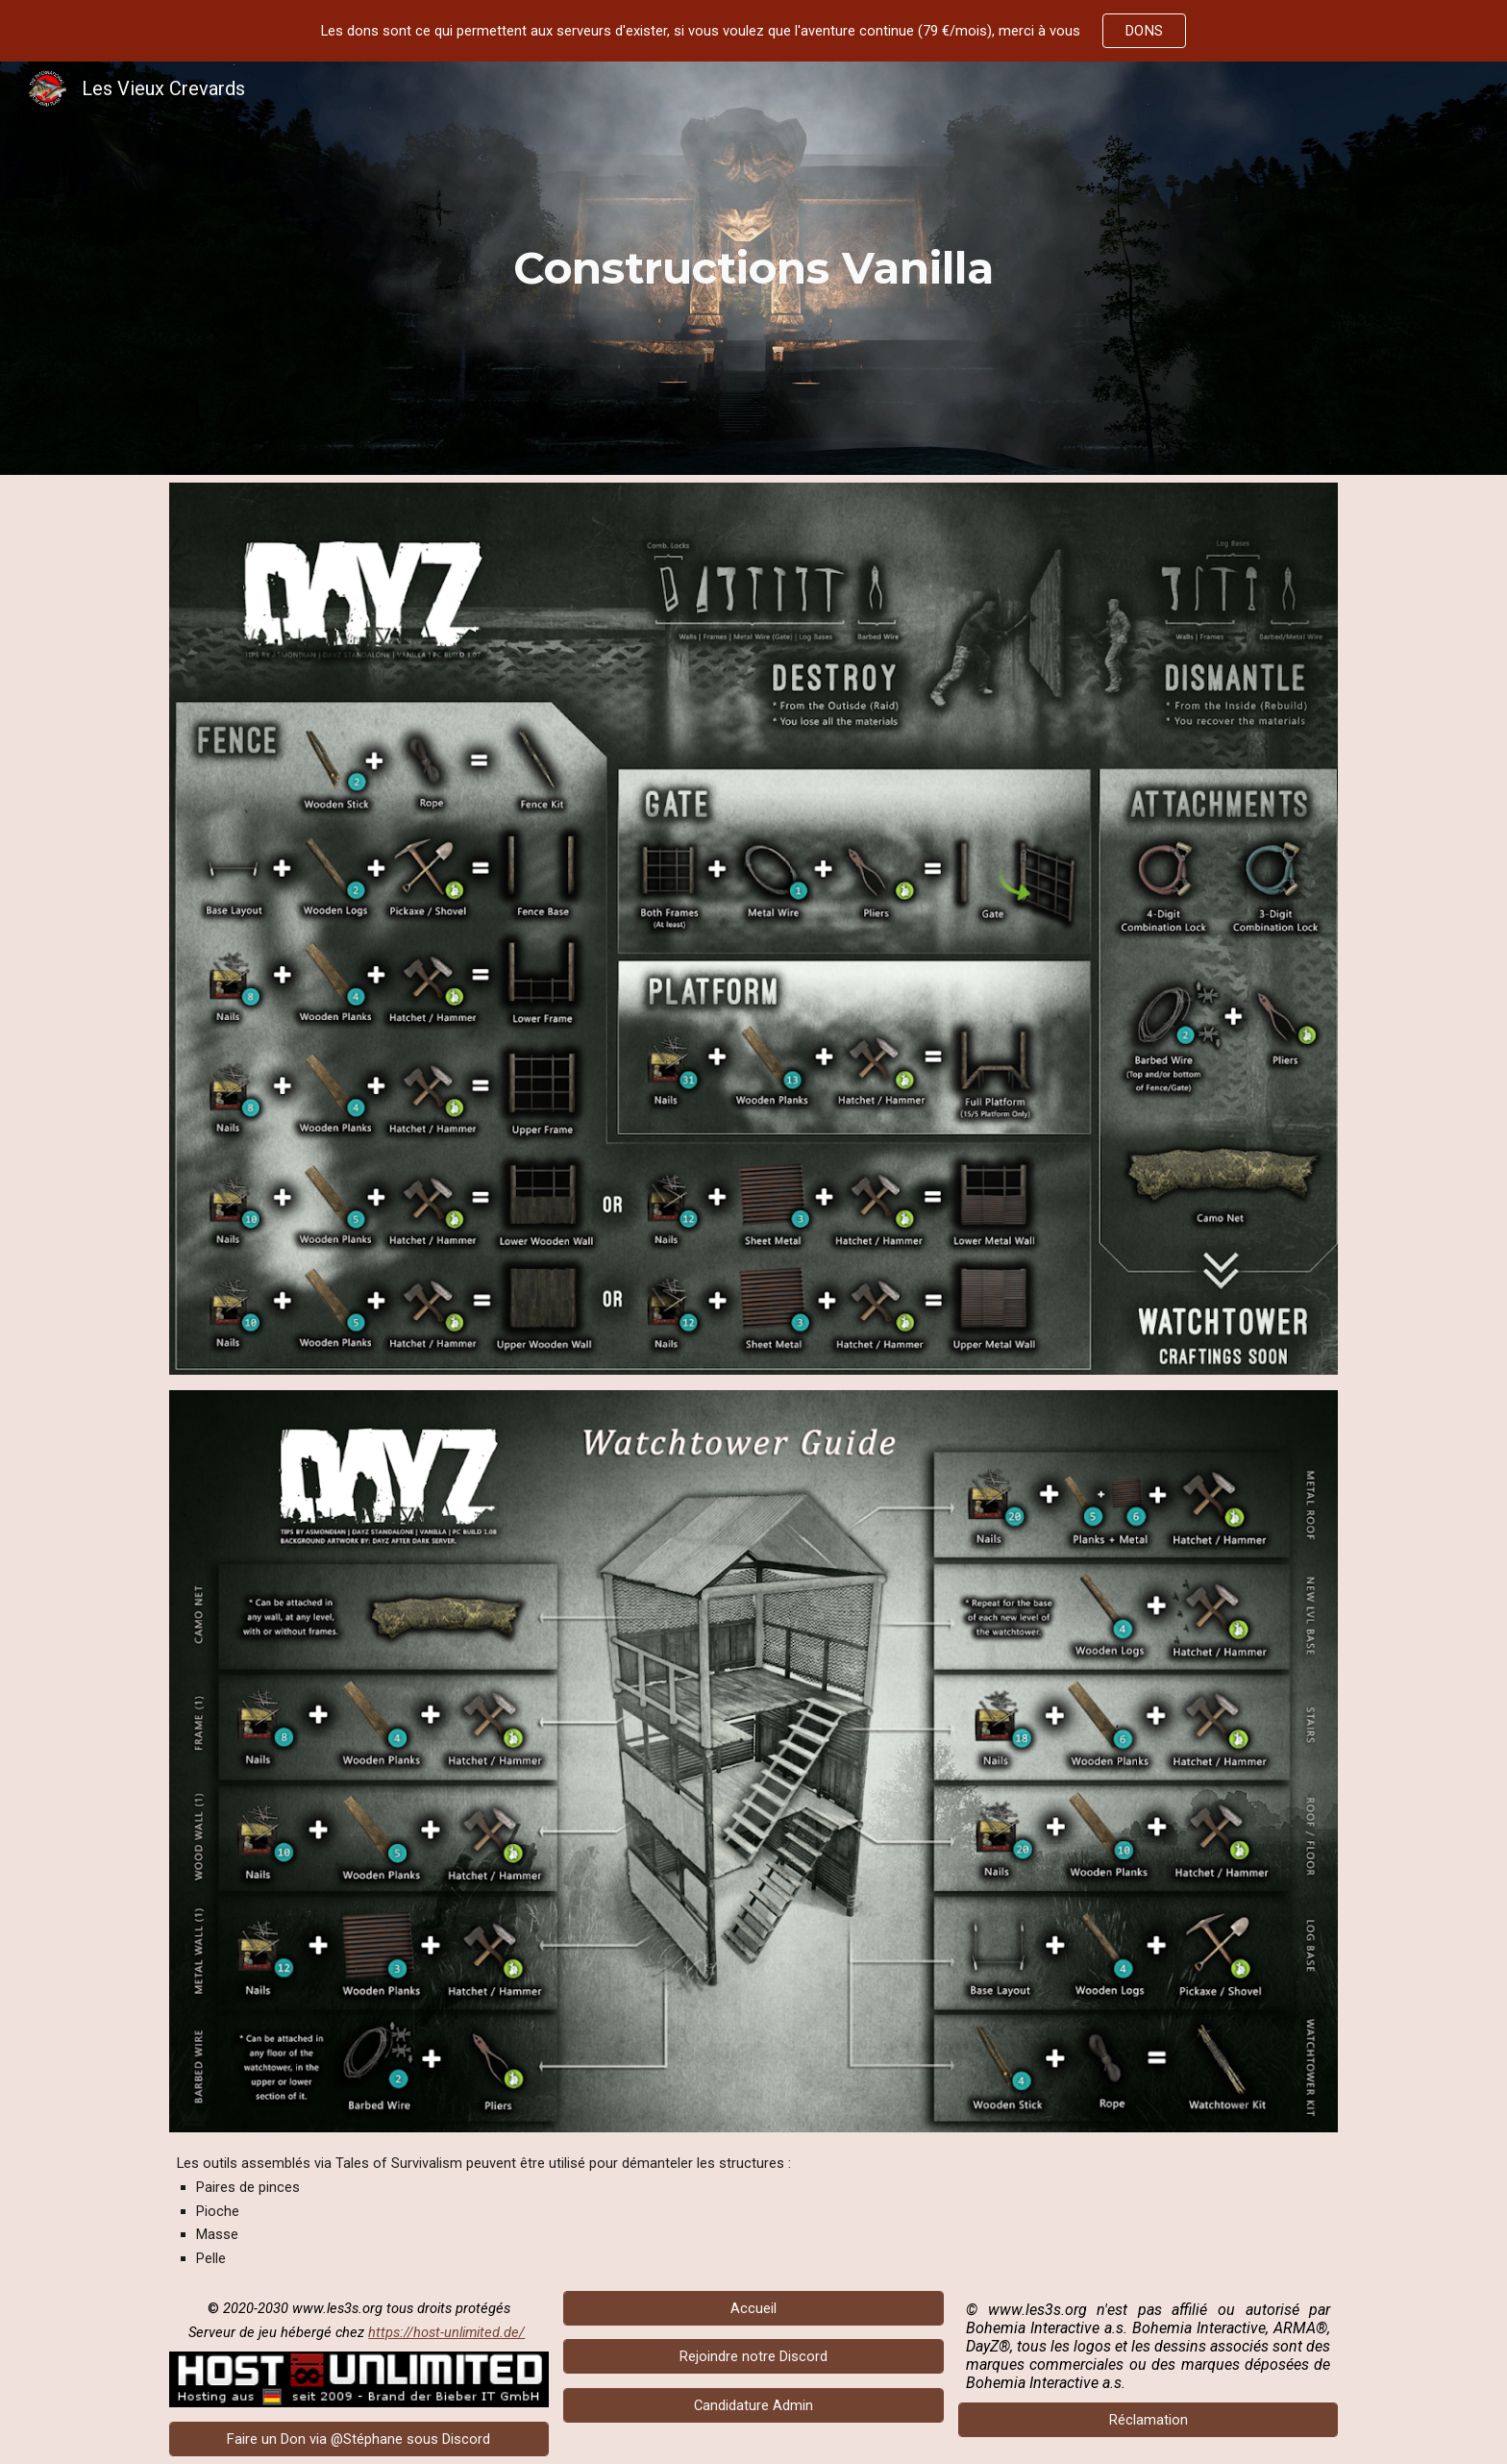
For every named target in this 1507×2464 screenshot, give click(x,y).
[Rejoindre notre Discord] (753, 2356)
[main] (753, 268)
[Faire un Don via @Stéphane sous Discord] (359, 2438)
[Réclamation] (1148, 2419)
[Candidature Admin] (753, 2405)
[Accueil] (753, 2307)
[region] (753, 31)
